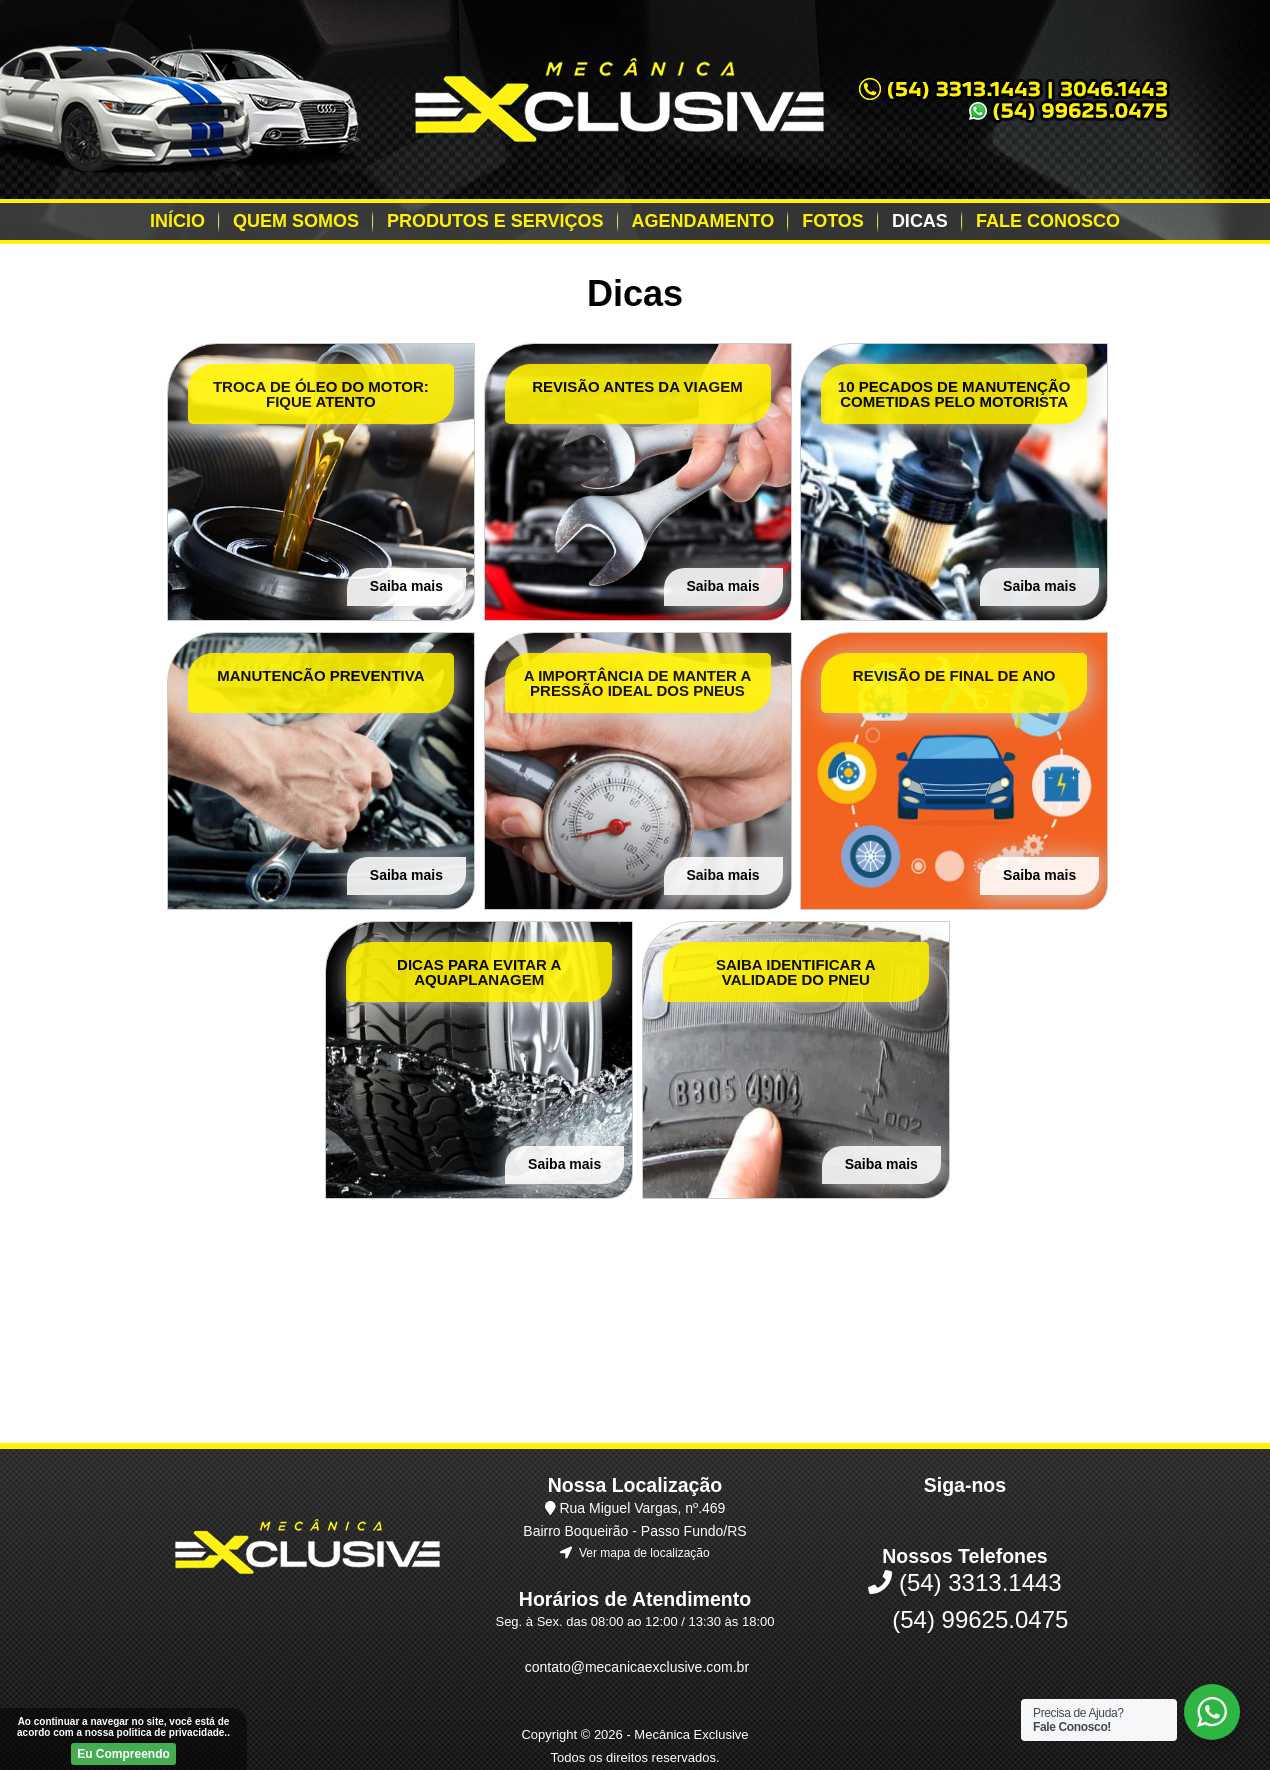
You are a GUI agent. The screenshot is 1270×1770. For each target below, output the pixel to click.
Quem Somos (296, 221)
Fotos (833, 221)
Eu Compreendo (123, 1754)
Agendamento (703, 221)
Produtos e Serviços (495, 221)
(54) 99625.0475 (965, 1541)
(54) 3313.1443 (964, 1504)
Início (177, 221)
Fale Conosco (1048, 221)
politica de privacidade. (172, 1732)
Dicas (920, 221)
